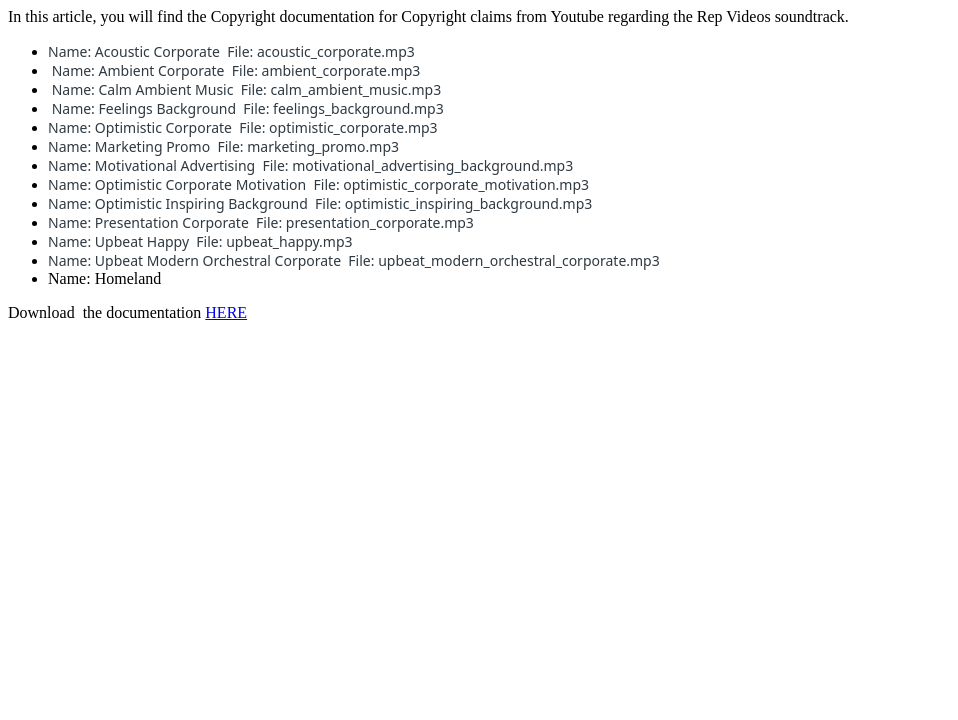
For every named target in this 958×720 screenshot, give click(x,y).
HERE (226, 312)
